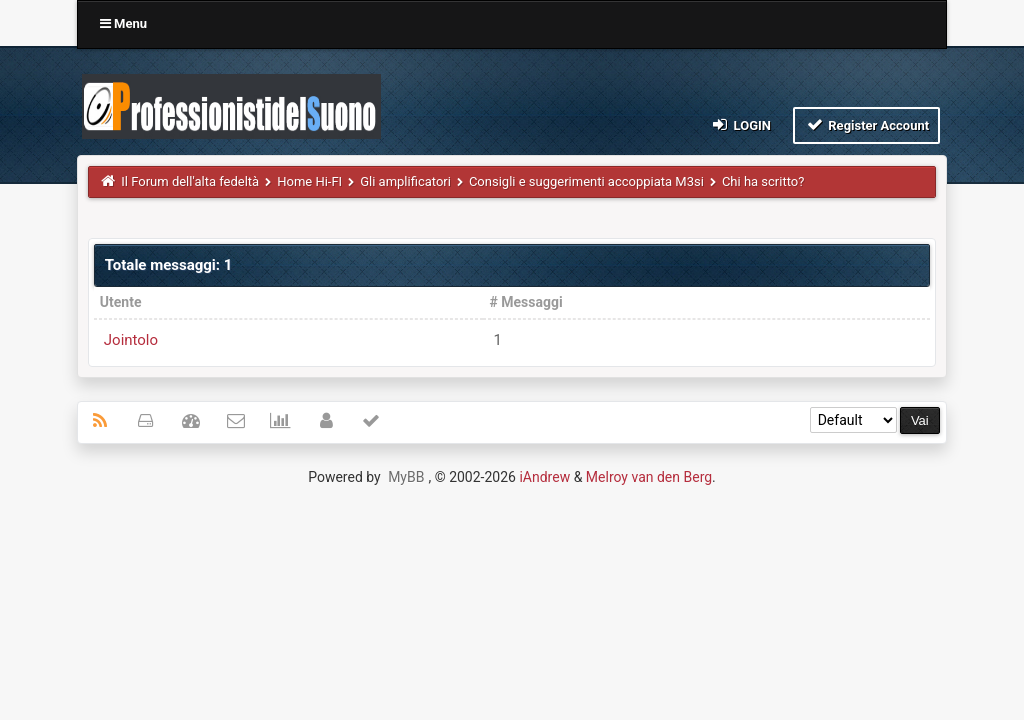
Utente (121, 302)
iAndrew (544, 477)
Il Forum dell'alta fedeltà (190, 181)
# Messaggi (525, 302)
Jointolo (131, 340)
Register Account (866, 124)
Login (740, 124)
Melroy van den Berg (649, 477)
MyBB (406, 477)
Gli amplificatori (405, 181)
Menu (123, 23)
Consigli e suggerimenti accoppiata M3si (586, 181)
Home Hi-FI (309, 181)
